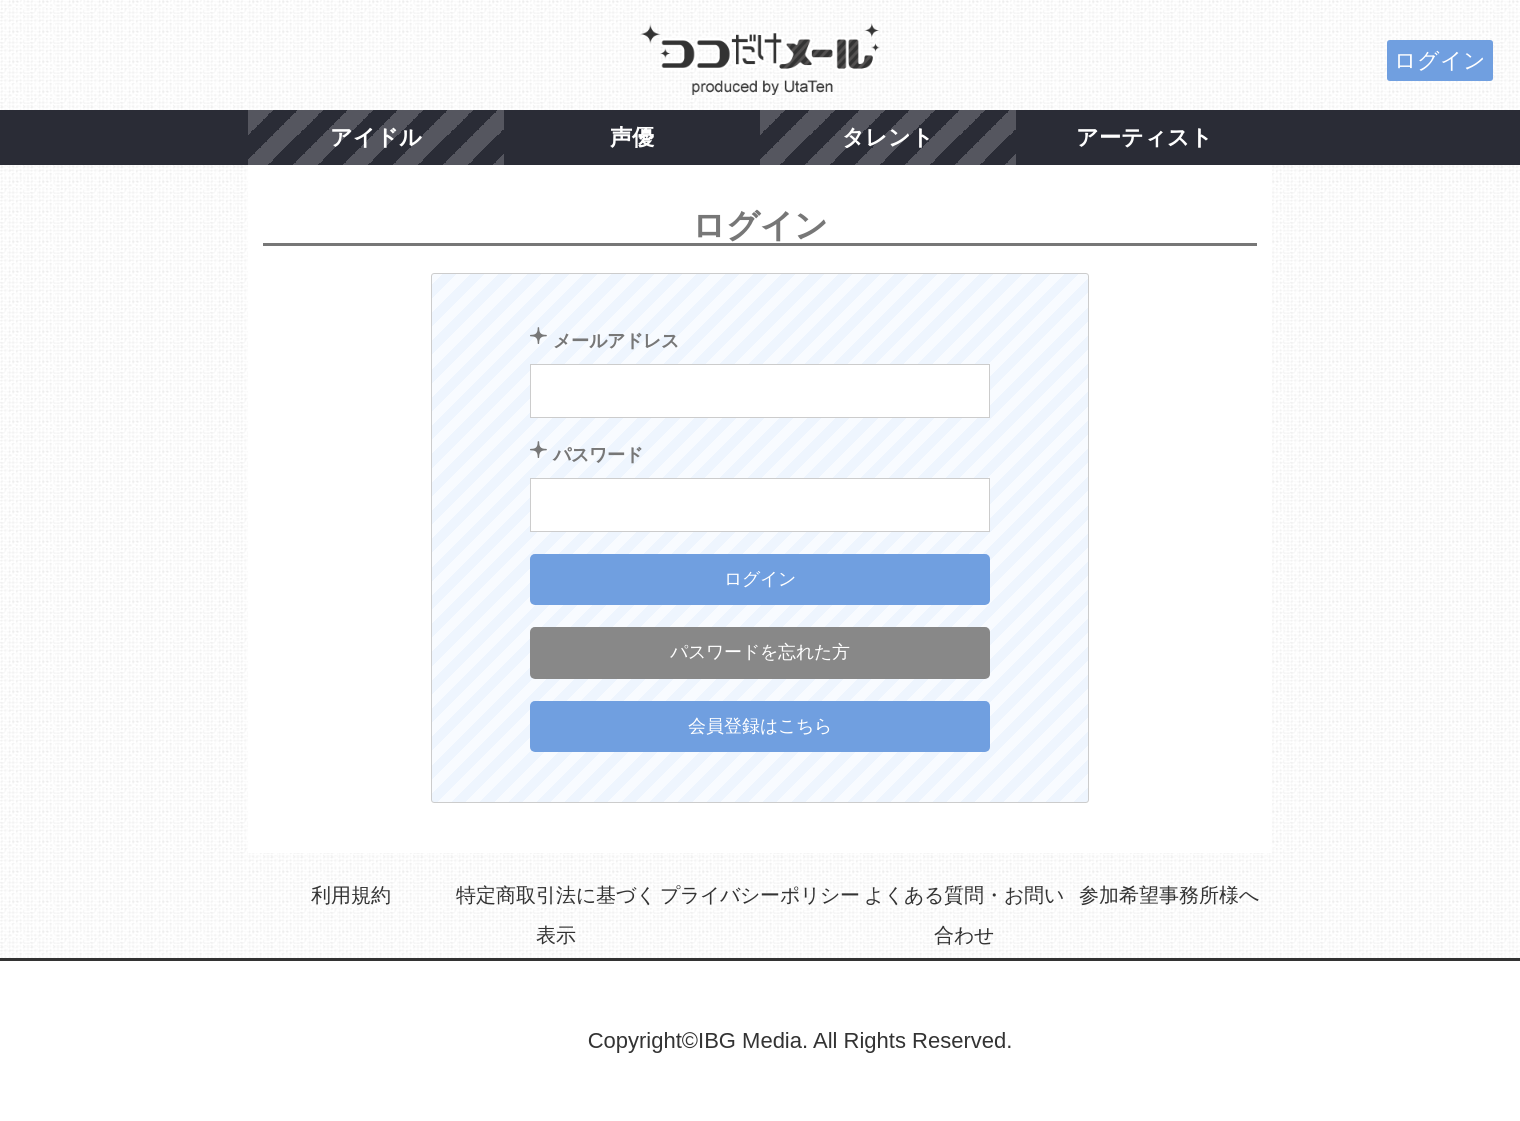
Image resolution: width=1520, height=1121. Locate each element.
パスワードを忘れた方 (760, 652)
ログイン (1440, 60)
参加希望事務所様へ (1169, 895)
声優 (632, 137)
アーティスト (1144, 137)
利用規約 (351, 895)
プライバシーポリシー (760, 895)
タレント (888, 137)
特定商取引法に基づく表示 (556, 915)
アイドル (376, 137)
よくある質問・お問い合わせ (964, 915)
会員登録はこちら (760, 726)
